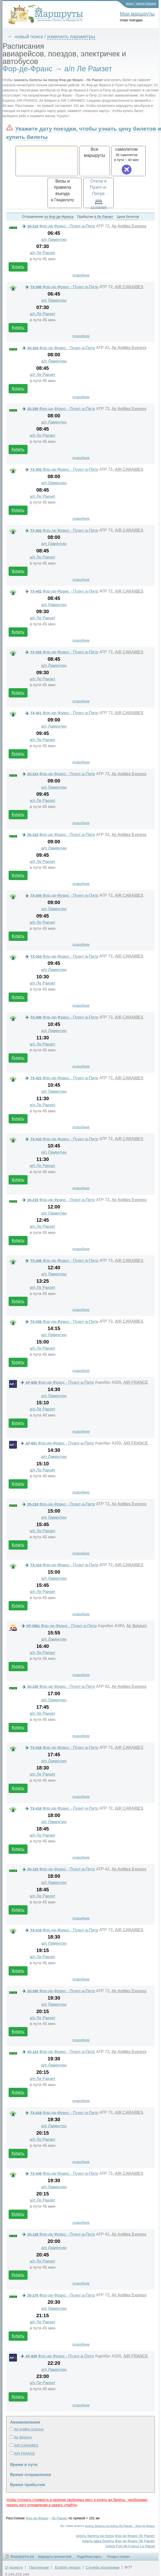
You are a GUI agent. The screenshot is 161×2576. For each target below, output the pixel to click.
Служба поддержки (102, 2567)
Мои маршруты (137, 13)
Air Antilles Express (129, 226)
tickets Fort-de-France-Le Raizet (130, 2546)
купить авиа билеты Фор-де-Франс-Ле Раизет (118, 2541)
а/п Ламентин (54, 239)
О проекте (14, 2567)
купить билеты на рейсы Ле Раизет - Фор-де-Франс (120, 2526)
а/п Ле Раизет (42, 252)
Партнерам (39, 2567)
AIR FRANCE (135, 1382)
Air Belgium (136, 1625)
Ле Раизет (59, 2518)
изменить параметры (71, 36)
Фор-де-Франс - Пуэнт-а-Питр (58, 226)
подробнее (80, 275)
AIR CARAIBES (129, 287)
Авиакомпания (25, 2422)
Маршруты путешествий (54, 2556)
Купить (18, 267)
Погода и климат (118, 2556)
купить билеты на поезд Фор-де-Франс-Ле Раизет (115, 2536)
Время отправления (30, 2474)
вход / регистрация (141, 3)
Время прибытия (27, 2484)
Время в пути (24, 2464)
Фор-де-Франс (37, 2518)
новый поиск (29, 36)
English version (67, 2567)
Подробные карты (89, 2556)
